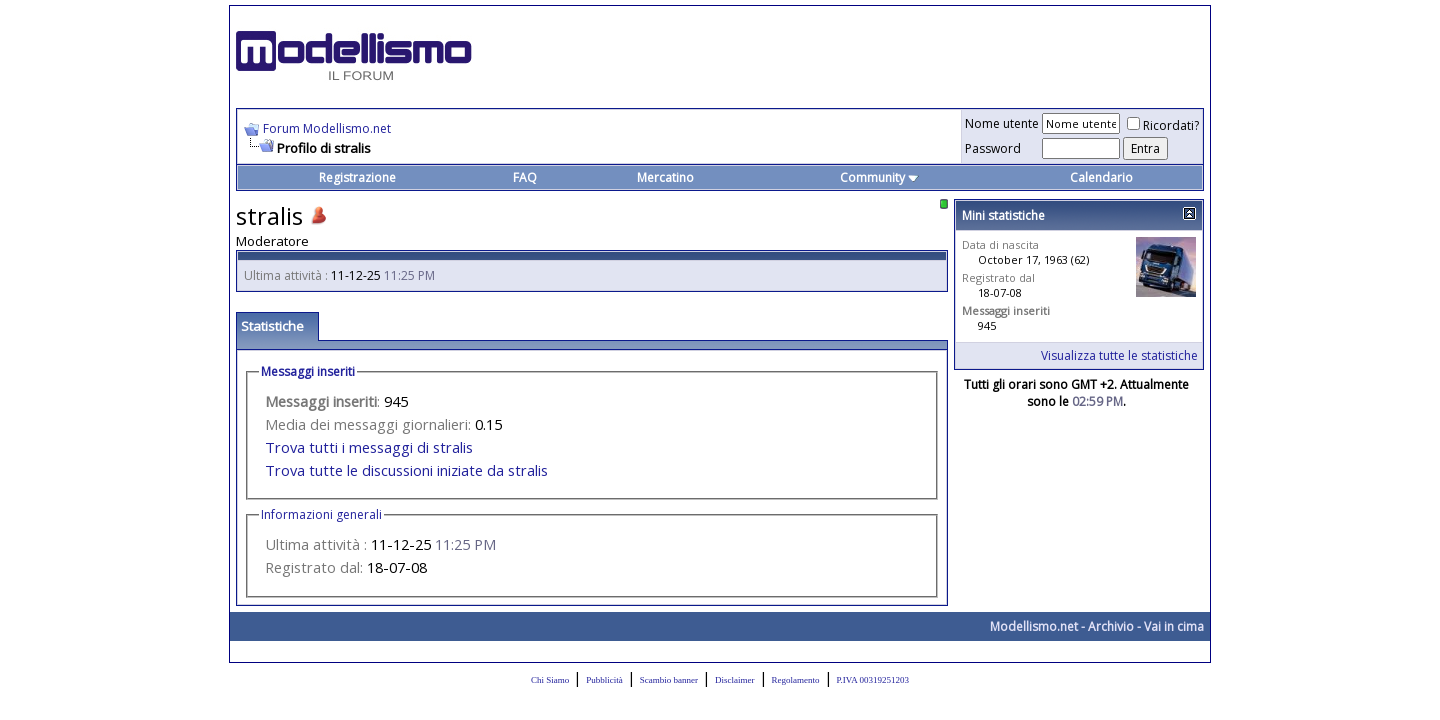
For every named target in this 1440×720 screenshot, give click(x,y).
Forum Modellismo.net (327, 128)
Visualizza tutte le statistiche (1119, 355)
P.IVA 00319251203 (873, 680)
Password (993, 148)
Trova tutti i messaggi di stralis (369, 447)
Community (879, 177)
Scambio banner (669, 680)
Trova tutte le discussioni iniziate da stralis (406, 470)
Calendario (1101, 177)
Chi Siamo (550, 680)
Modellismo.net (1034, 626)
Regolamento (796, 680)
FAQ (525, 177)
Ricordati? (1163, 125)
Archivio (1111, 626)
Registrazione (357, 177)
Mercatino (665, 177)
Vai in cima (1174, 626)
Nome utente (1002, 123)
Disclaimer (735, 680)
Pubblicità (604, 680)
